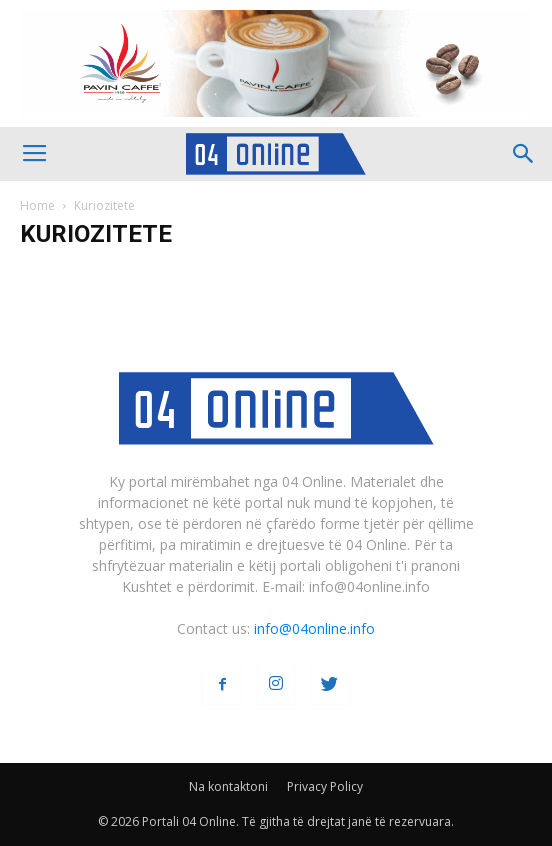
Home (37, 205)
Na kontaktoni (228, 786)
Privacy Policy (325, 786)
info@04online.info (314, 628)
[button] (524, 154)
